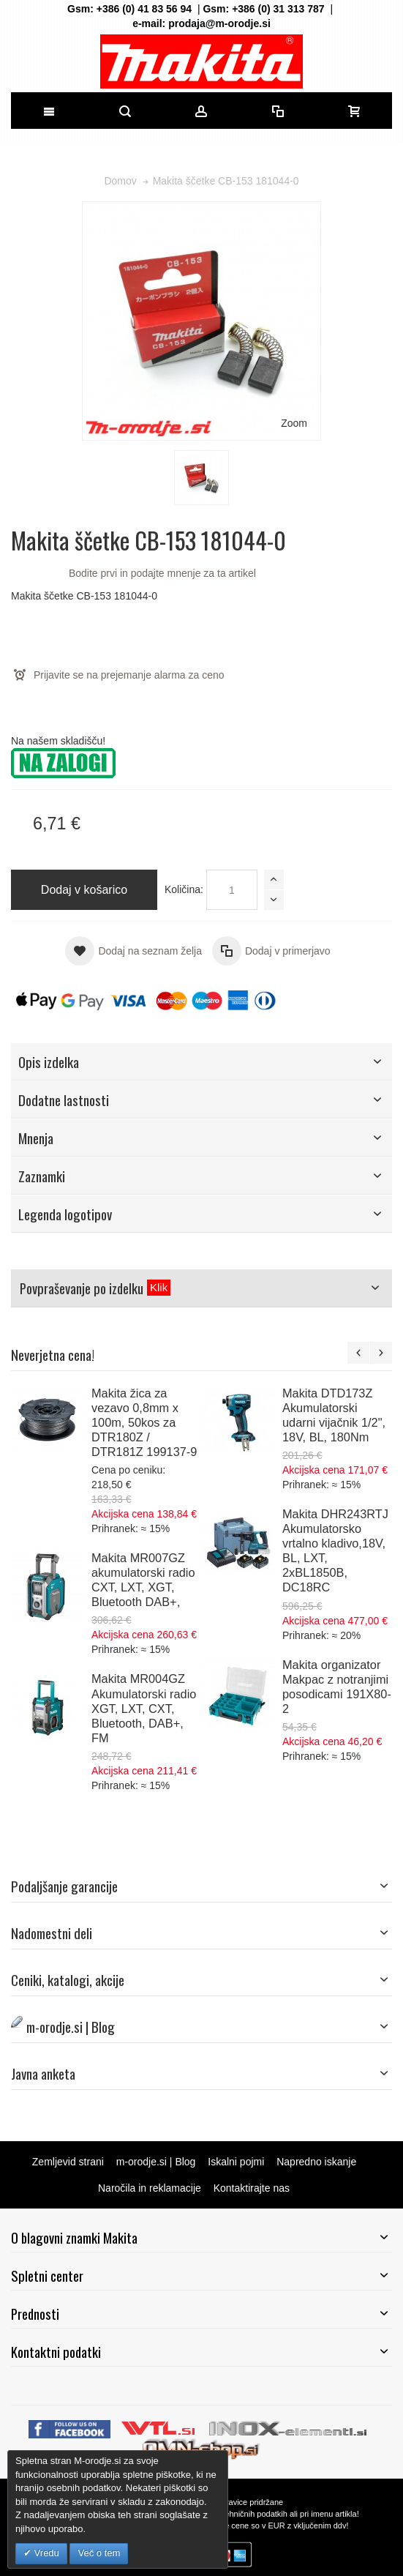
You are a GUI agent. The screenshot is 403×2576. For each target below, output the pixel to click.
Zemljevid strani (68, 2162)
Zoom (294, 423)
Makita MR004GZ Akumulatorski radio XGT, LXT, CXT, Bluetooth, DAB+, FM (143, 1708)
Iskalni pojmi (236, 2162)
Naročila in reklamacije (149, 2188)
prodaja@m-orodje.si (219, 23)
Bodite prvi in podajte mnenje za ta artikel (162, 573)
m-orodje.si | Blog (156, 2162)
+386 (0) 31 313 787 (278, 9)
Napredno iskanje (316, 2162)
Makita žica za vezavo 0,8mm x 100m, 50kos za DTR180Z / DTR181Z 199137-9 (144, 1422)
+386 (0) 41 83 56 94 (144, 9)
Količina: (184, 889)
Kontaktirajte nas (252, 2188)
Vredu (45, 2552)
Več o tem (99, 2552)
